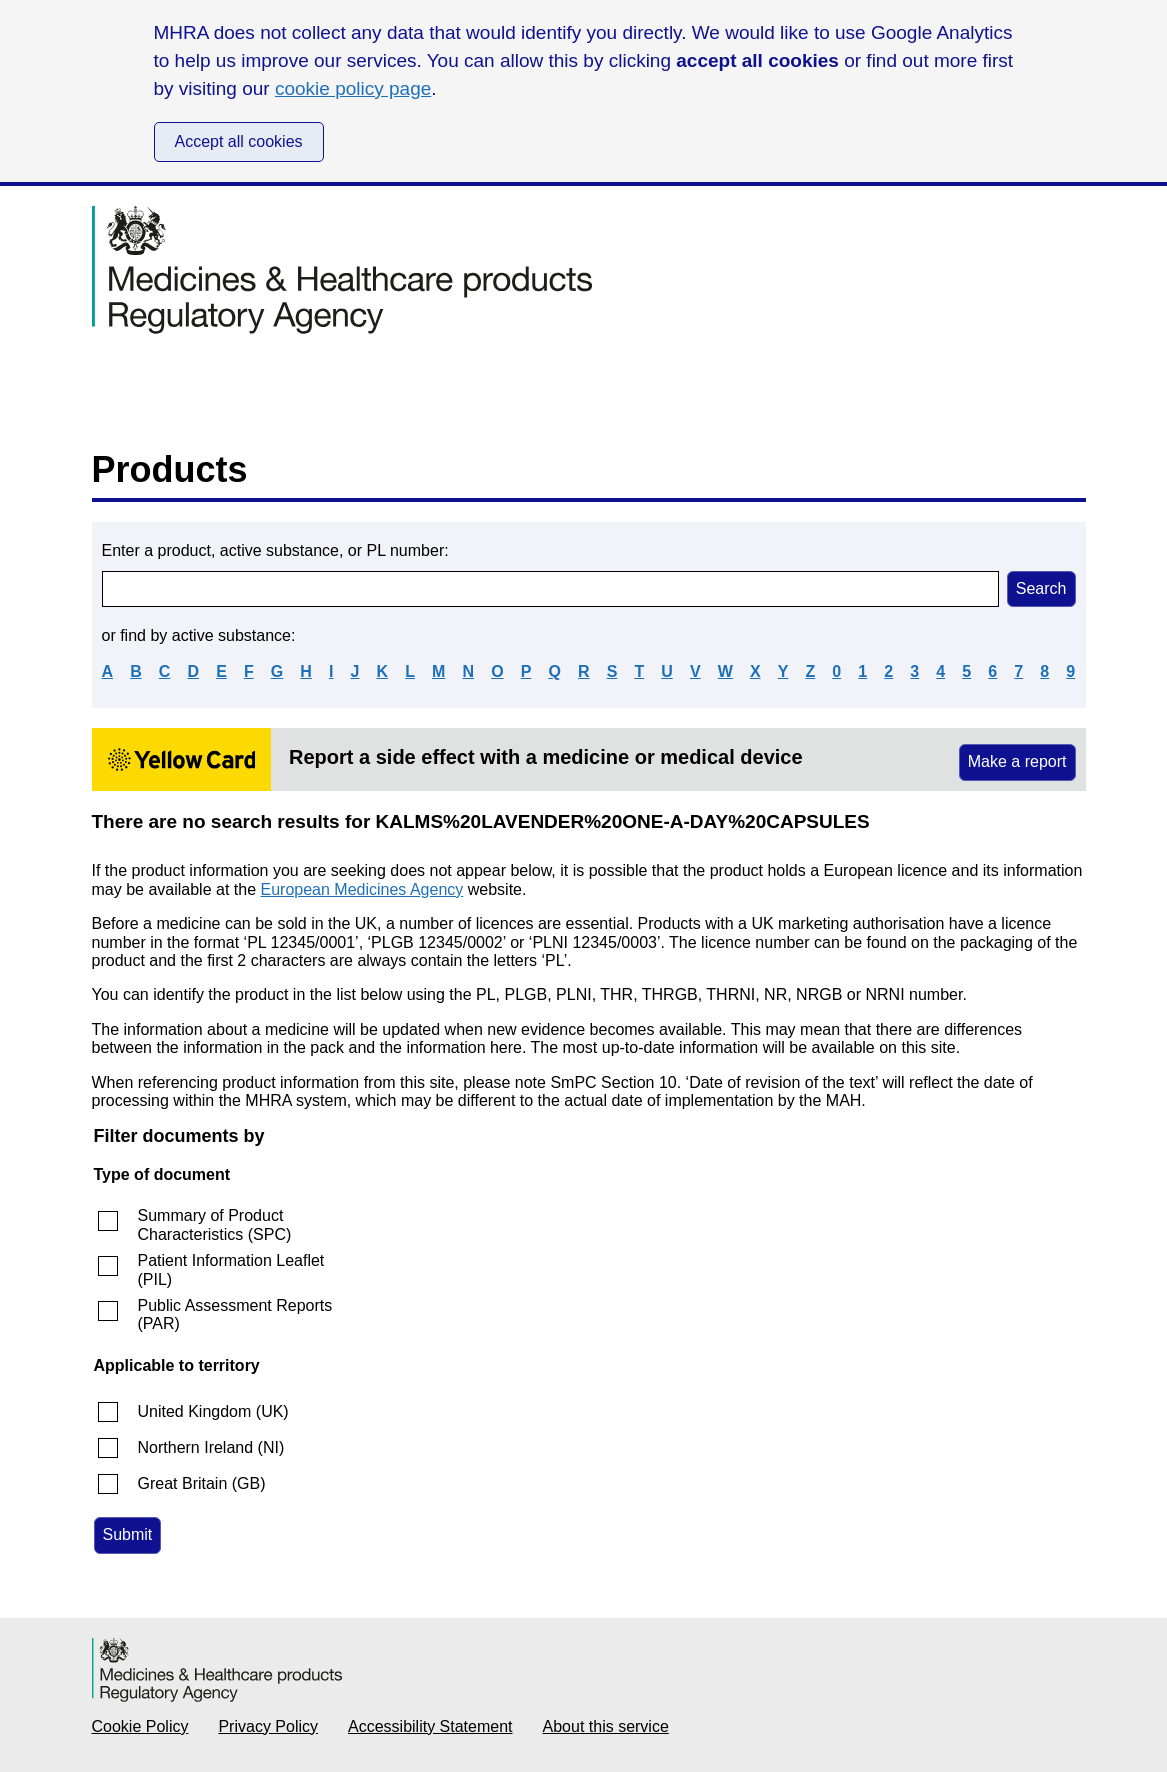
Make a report (1017, 761)
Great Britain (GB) (202, 1483)
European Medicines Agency (362, 889)
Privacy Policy (268, 1726)
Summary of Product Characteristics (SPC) (215, 1224)
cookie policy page (353, 88)
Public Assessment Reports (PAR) (235, 1314)
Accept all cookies (239, 141)
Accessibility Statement (430, 1726)
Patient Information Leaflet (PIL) (231, 1269)
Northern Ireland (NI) (211, 1447)
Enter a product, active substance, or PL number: (275, 550)
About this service (606, 1726)
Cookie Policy (140, 1726)
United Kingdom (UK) (213, 1411)
